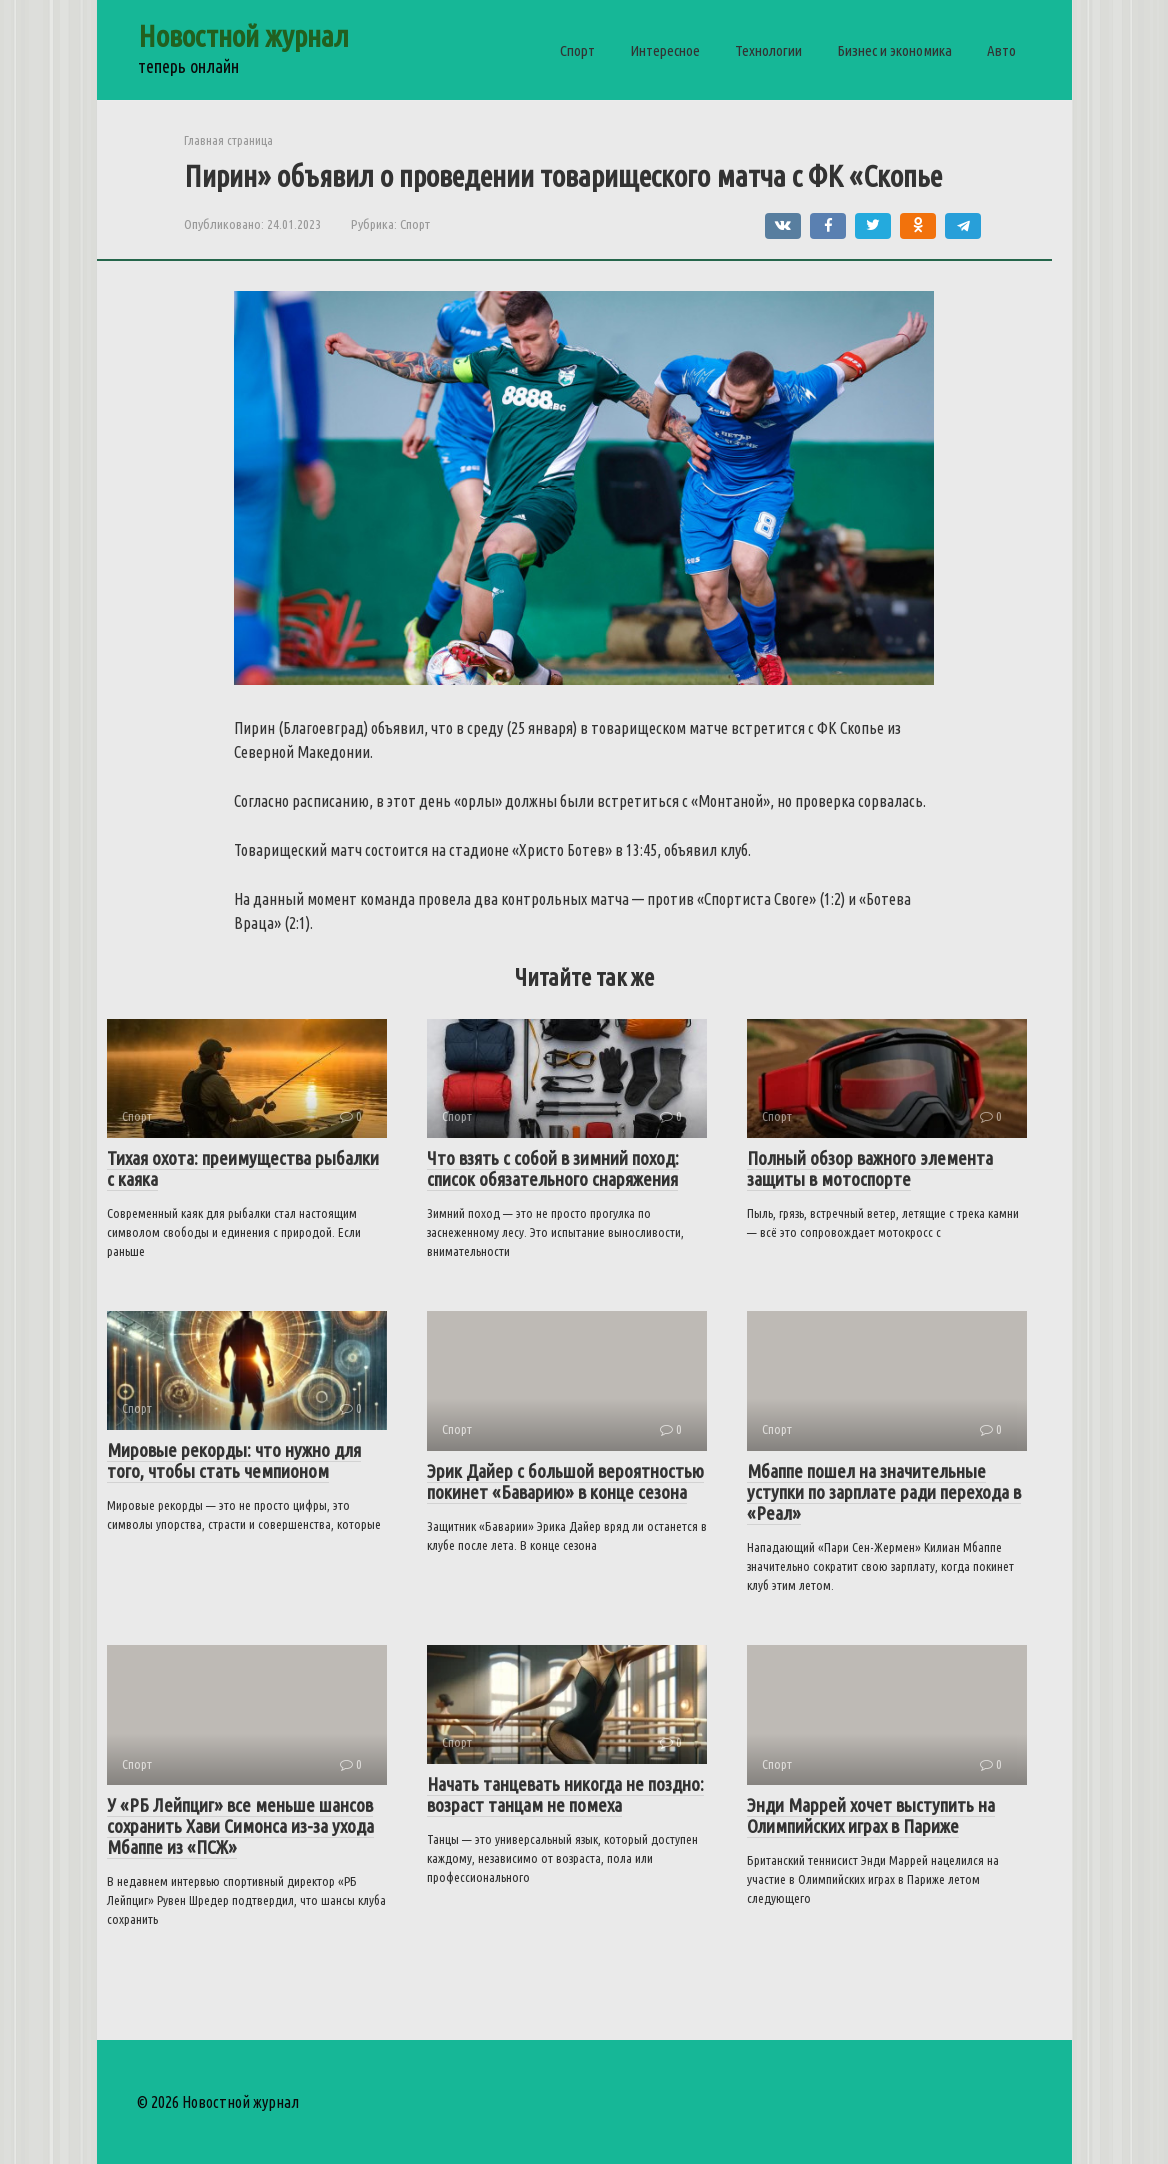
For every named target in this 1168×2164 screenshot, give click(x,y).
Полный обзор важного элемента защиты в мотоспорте (870, 1168)
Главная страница (228, 140)
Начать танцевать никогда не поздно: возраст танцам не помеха (565, 1794)
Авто (1001, 50)
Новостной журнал (243, 36)
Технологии (768, 50)
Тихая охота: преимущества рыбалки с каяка (243, 1168)
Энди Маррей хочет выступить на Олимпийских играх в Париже (871, 1815)
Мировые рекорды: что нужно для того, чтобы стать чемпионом (234, 1460)
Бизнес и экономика (894, 50)
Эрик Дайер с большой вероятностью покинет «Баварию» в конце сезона (565, 1481)
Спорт (577, 50)
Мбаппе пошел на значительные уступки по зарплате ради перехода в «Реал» (884, 1492)
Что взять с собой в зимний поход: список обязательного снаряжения (553, 1168)
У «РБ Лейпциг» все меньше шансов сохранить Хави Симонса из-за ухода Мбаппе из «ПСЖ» (240, 1826)
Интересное (665, 50)
